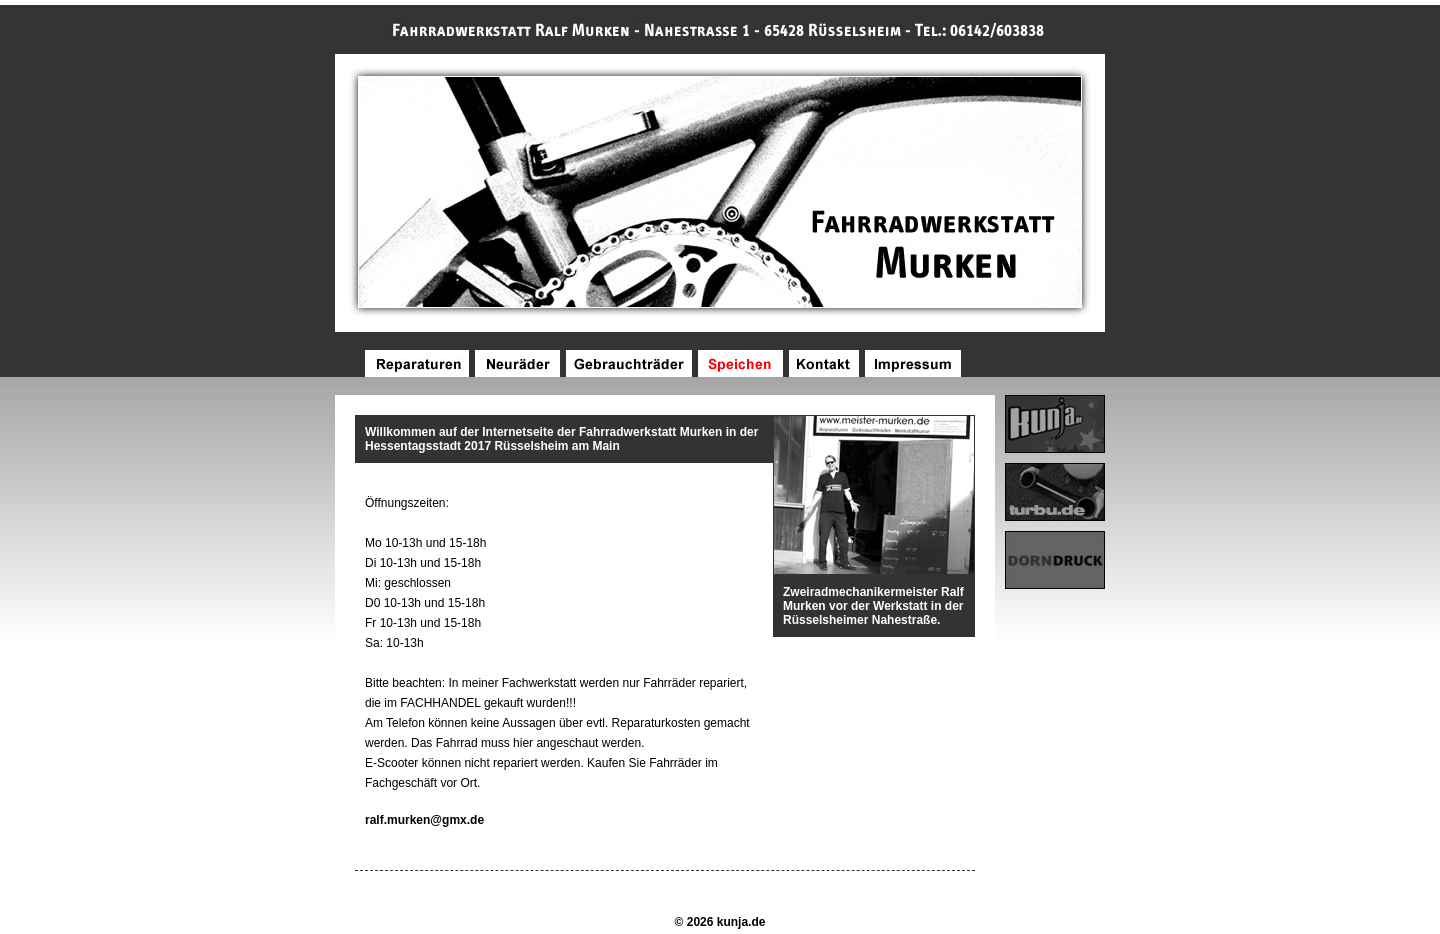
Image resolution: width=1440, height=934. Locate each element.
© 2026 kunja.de (720, 922)
